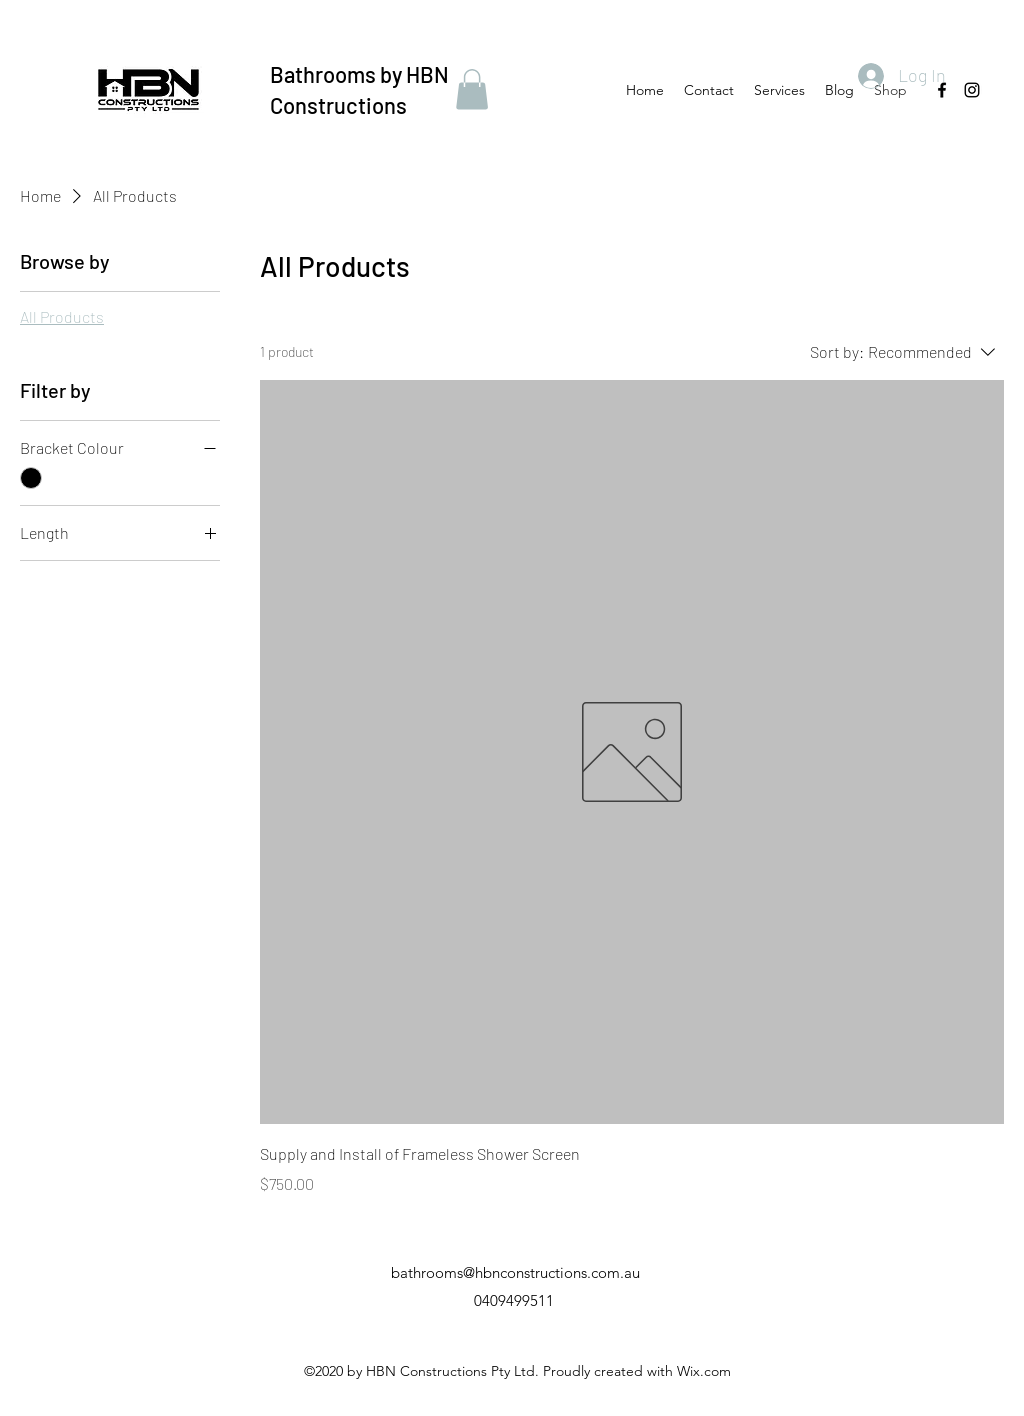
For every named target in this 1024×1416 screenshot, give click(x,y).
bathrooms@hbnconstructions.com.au (515, 1272)
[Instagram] (972, 90)
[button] (472, 89)
